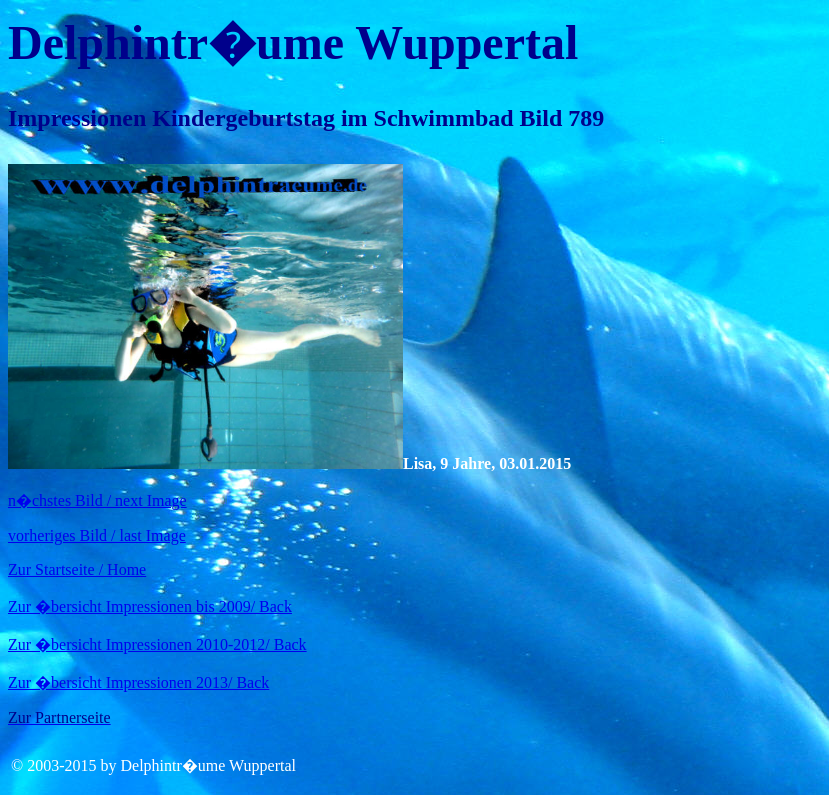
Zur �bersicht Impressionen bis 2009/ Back (150, 606)
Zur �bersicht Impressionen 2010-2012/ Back (157, 644)
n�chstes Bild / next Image (97, 500)
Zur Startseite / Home (77, 569)
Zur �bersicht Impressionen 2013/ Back (138, 682)
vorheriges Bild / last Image (97, 535)
